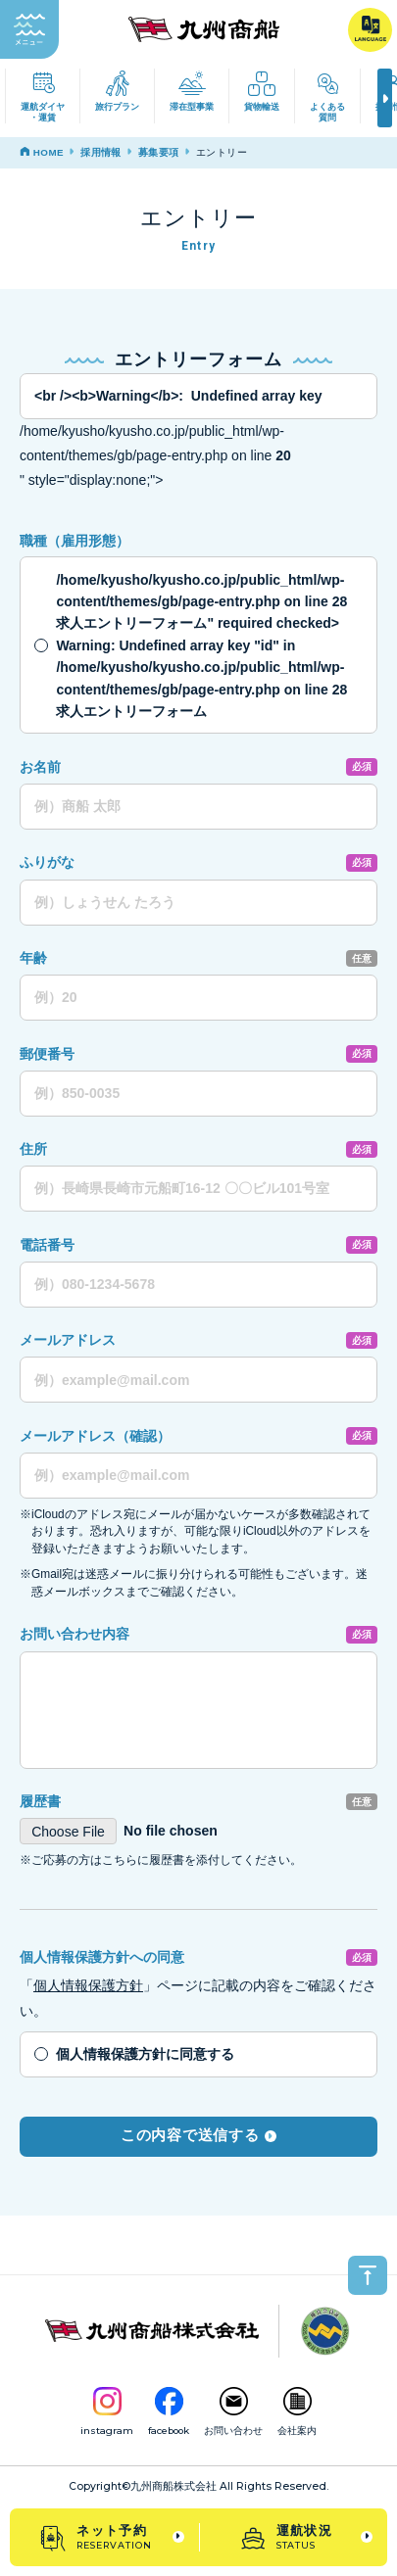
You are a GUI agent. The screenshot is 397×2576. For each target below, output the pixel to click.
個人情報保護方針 (88, 1985)
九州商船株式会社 (173, 2486)
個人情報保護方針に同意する (145, 2054)
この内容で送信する (198, 2135)
